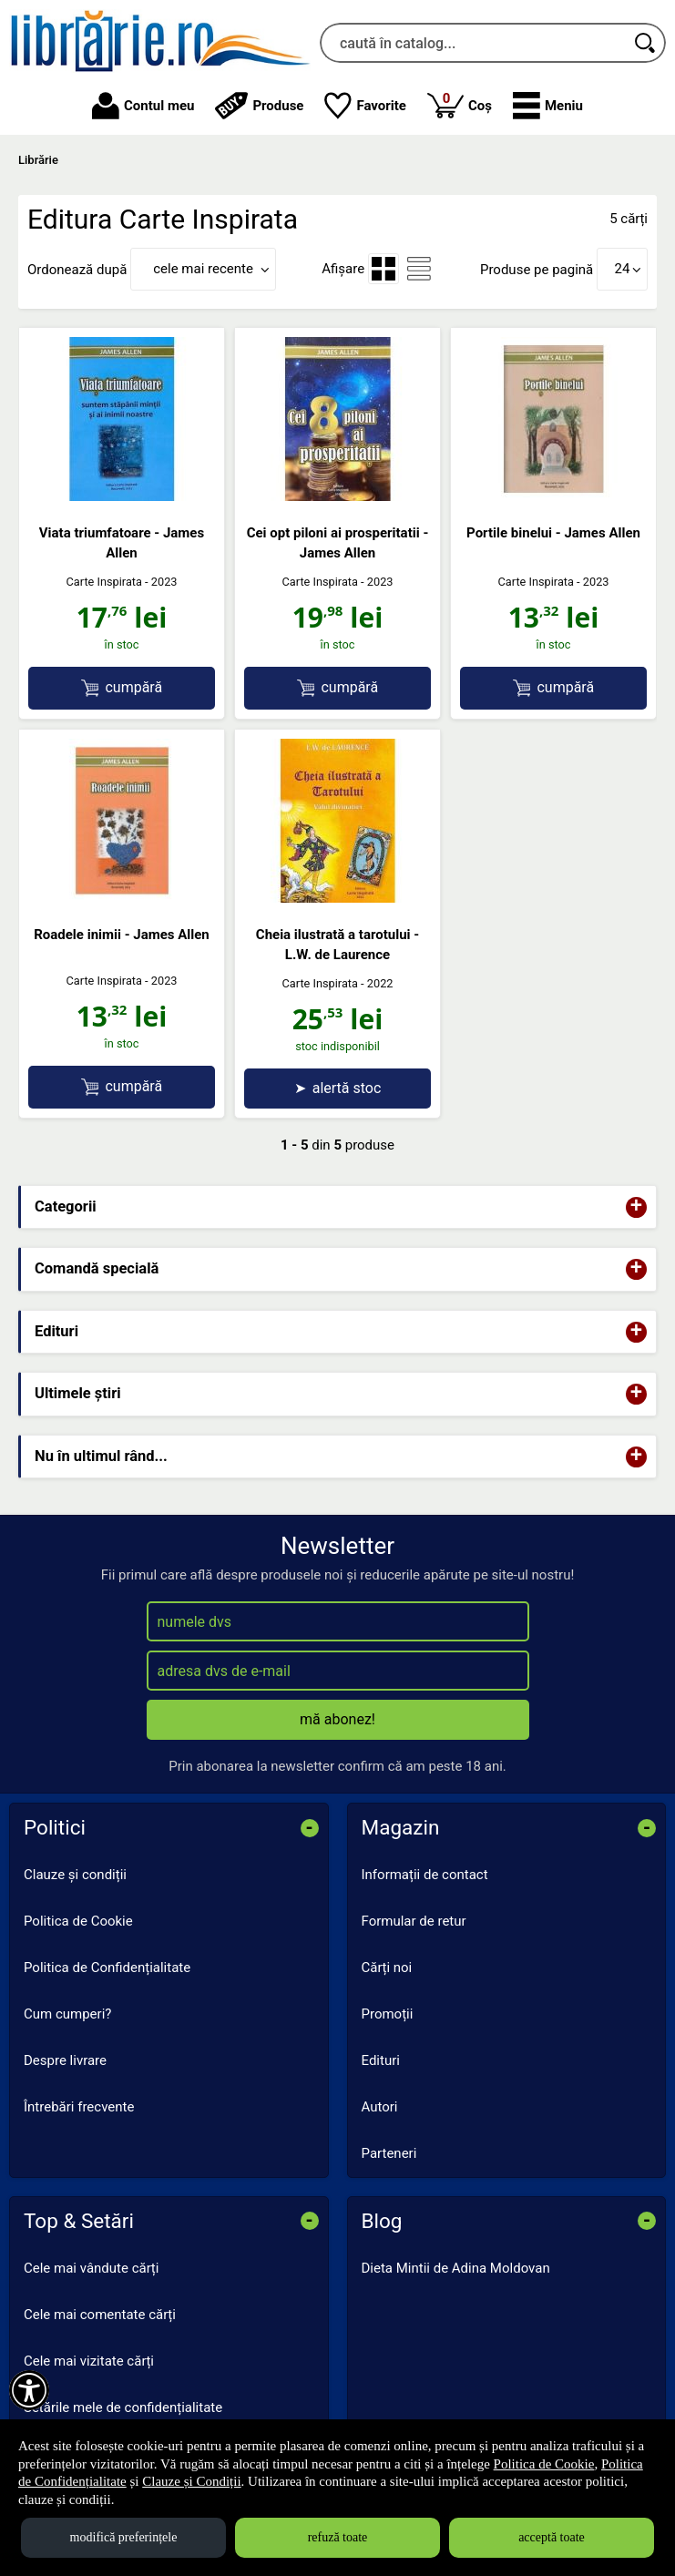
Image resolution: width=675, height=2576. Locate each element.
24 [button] (622, 269)
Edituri (381, 2060)
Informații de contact (425, 1874)
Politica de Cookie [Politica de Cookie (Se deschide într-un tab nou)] (544, 2464)
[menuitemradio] (383, 268)
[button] (548, 106)
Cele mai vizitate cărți (89, 2361)
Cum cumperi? (67, 2014)
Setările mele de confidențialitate (123, 2407)
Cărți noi (387, 1967)
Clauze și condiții (75, 1874)
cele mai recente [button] (203, 269)
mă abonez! (337, 1719)
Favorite (365, 105)
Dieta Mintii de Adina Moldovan (456, 2268)
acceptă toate (551, 2537)
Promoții (388, 2014)
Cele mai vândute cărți (91, 2268)
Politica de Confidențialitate (107, 1967)
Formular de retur (414, 1921)
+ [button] (636, 1207)
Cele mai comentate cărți (100, 2314)
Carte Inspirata (104, 581)
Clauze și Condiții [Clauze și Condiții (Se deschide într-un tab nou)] (191, 2481)
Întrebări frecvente (79, 2107)
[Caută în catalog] (646, 43)
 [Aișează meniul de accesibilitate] (29, 2390)
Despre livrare (65, 2060)
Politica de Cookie (78, 1921)
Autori (380, 2107)
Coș (459, 104)
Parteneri (389, 2153)
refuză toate (338, 2537)
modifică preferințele (124, 2537)
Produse (259, 105)
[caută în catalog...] (473, 43)
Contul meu (143, 105)
